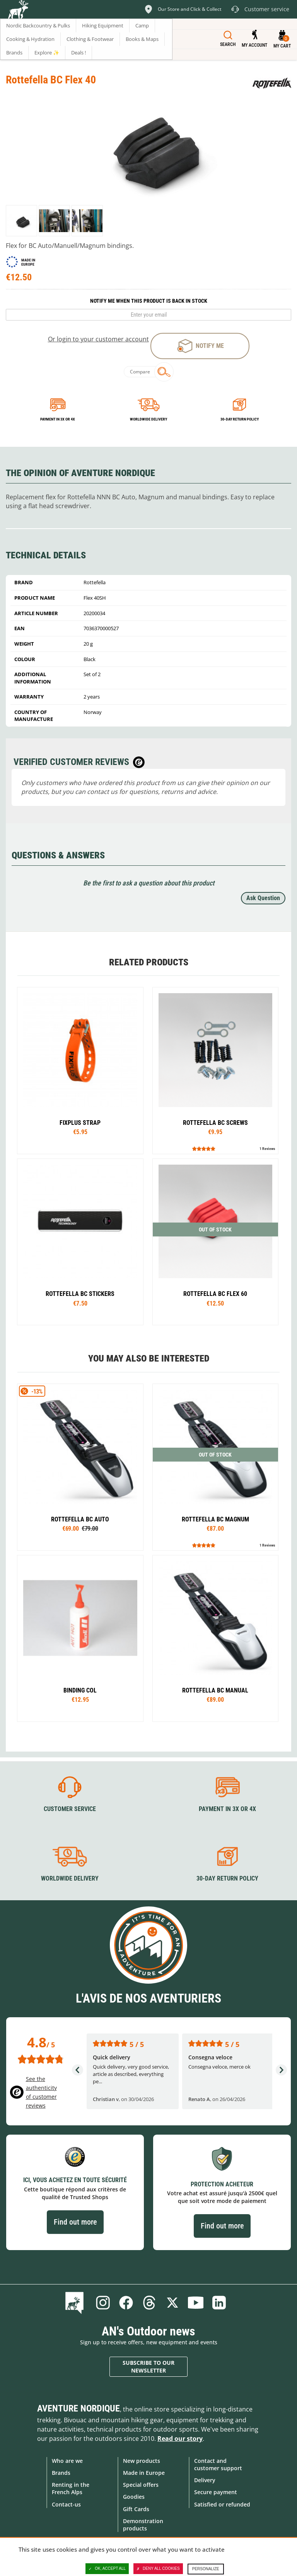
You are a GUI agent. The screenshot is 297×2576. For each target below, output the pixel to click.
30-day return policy (239, 419)
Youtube (195, 2302)
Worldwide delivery (148, 419)
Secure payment (215, 2492)
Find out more (75, 2222)
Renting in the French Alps (70, 2488)
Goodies (134, 2496)
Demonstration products (143, 2524)
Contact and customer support (218, 2464)
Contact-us (66, 2504)
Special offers (141, 2484)
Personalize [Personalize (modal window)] (205, 2569)
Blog (76, 2302)
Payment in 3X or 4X (227, 1809)
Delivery (204, 2480)
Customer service (70, 1809)
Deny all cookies (158, 2568)
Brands (61, 2472)
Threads (149, 2302)
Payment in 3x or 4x (57, 419)
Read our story (180, 2438)
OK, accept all (107, 2568)
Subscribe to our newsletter (148, 2366)
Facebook (126, 2302)
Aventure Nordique (78, 2408)
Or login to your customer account (98, 339)
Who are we (67, 2460)
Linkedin (219, 2302)
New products (141, 2460)
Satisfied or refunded (222, 2504)
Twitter (172, 2302)
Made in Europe (144, 2472)
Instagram (103, 2302)
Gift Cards (136, 2509)
